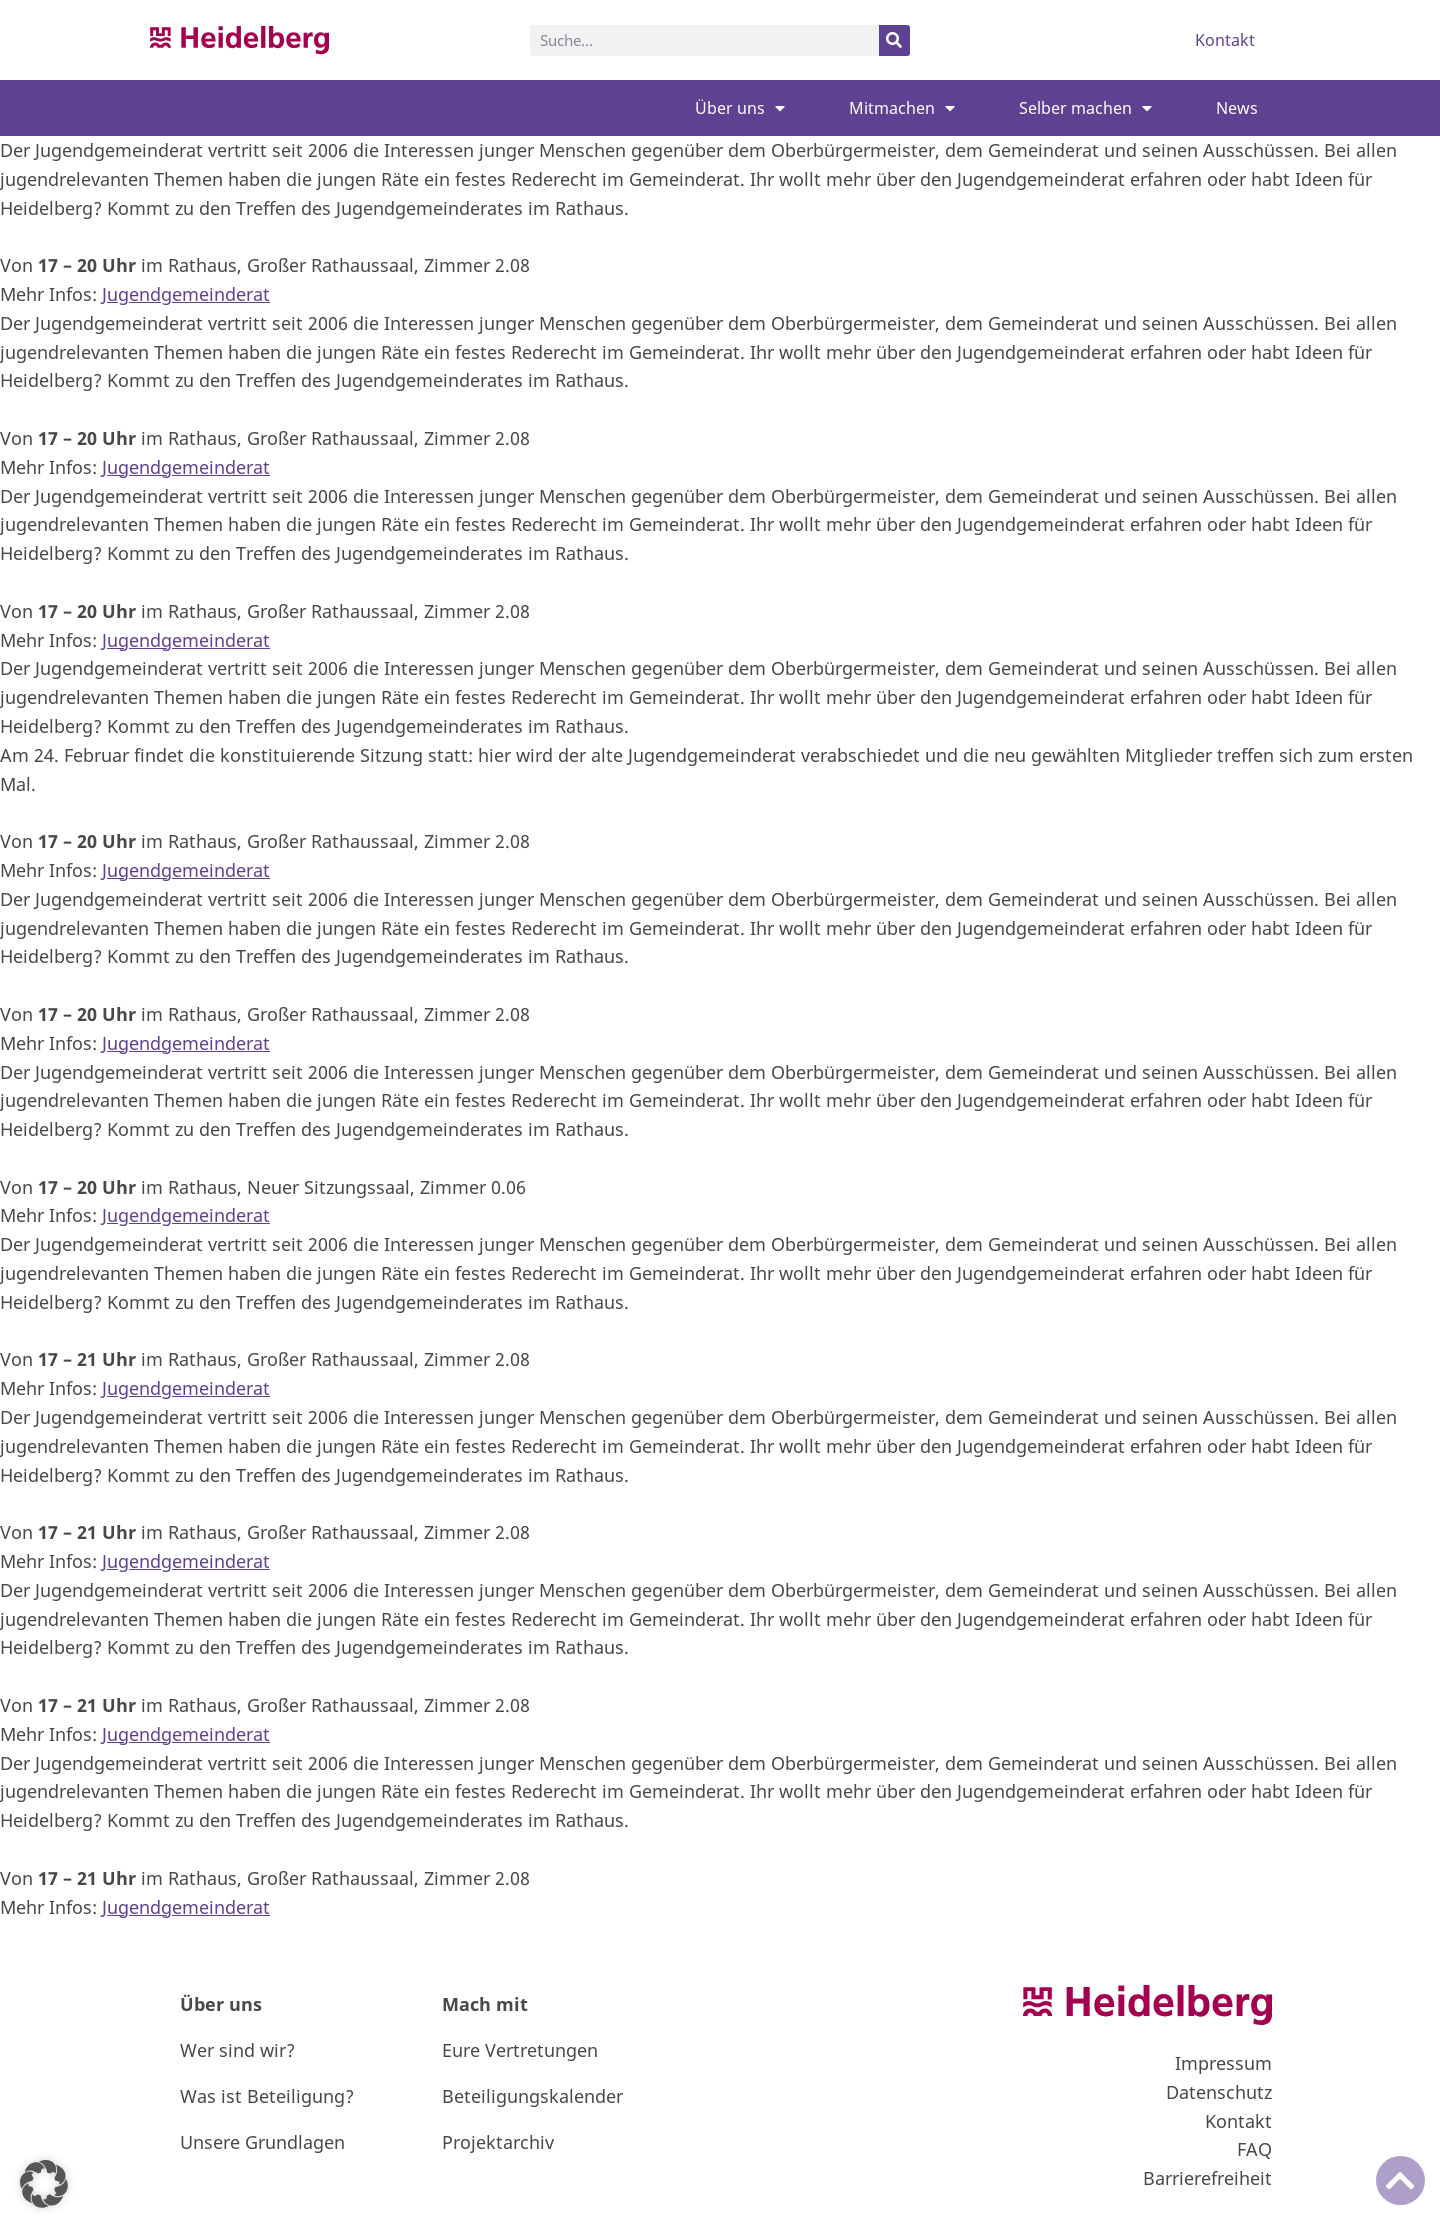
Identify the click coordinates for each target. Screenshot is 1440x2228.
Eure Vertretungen (520, 2050)
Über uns (740, 108)
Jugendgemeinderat (186, 294)
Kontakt (1225, 40)
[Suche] (894, 40)
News (1237, 108)
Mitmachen (902, 108)
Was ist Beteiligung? (267, 2096)
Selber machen (1085, 108)
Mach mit (485, 2004)
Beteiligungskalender (532, 2096)
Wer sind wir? (237, 2050)
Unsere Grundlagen (262, 2142)
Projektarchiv (498, 2142)
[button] (44, 2184)
